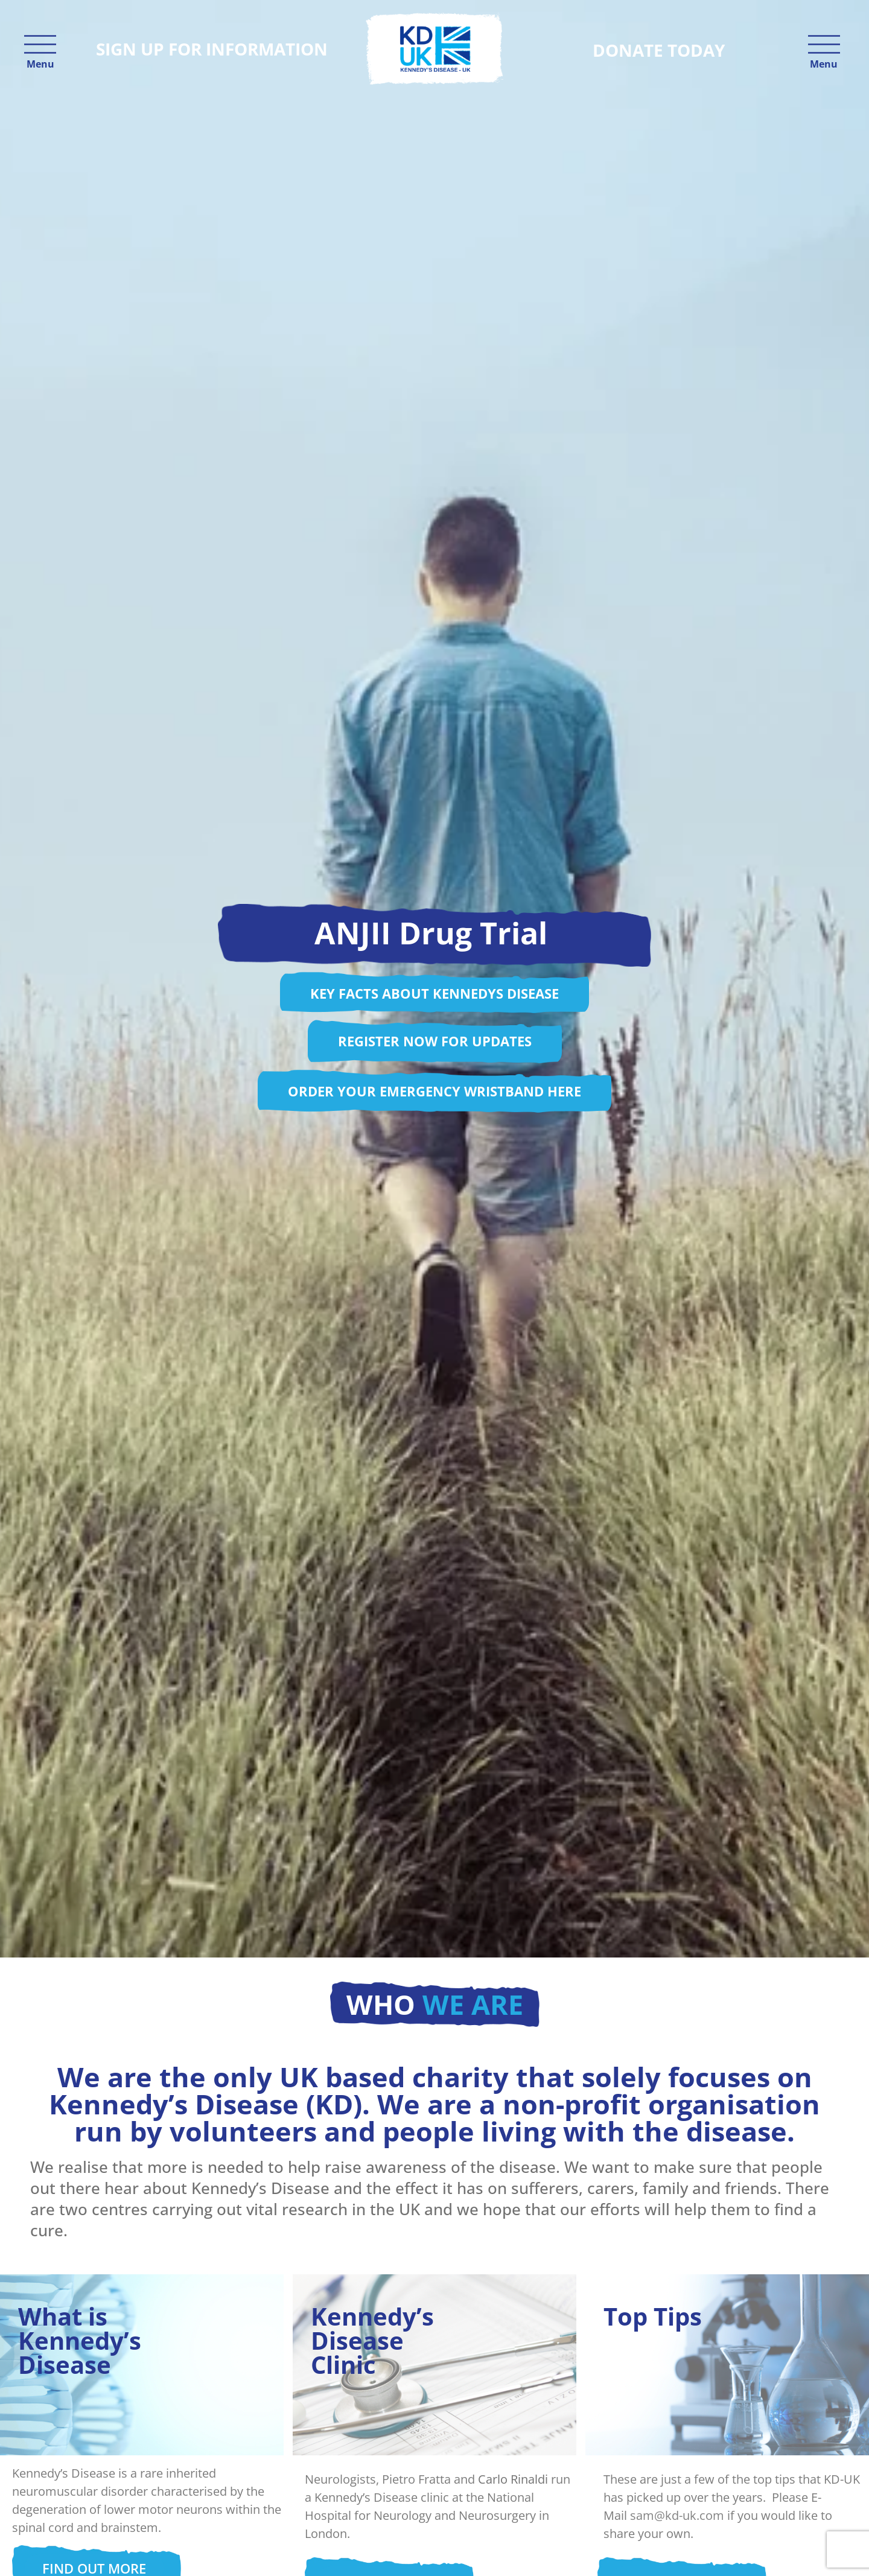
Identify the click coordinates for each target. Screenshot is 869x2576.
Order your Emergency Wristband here (434, 1091)
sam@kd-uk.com (677, 2515)
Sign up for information (212, 48)
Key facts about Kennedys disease (434, 993)
